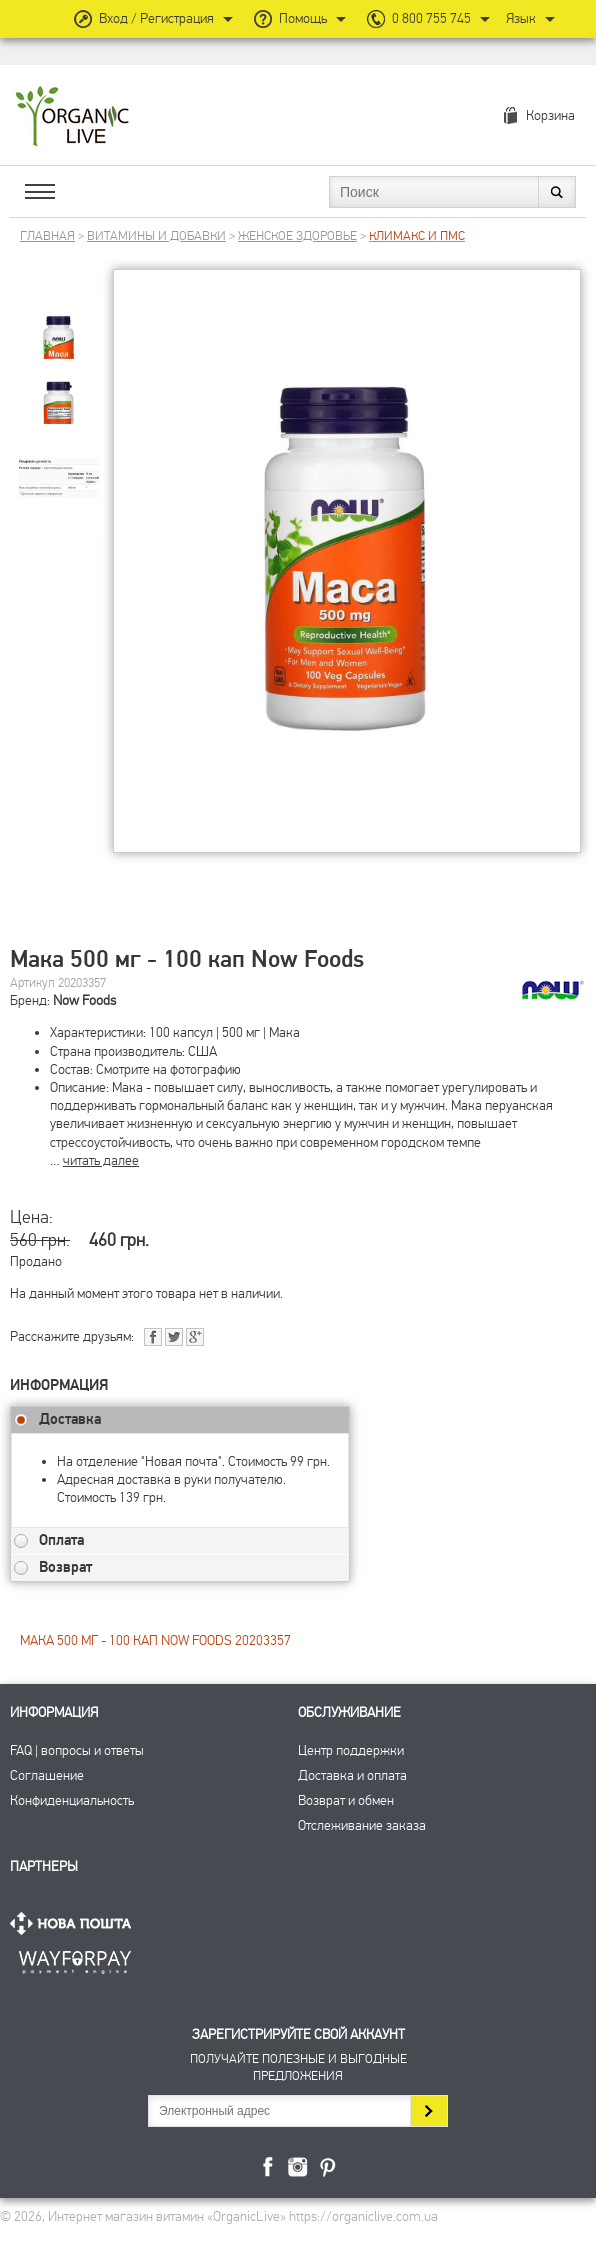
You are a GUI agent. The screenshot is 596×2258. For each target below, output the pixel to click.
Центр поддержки (351, 1750)
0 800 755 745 (431, 18)
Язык (521, 18)
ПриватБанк (75, 1958)
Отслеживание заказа (362, 1825)
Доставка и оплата (352, 1775)
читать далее (101, 1160)
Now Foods (84, 1000)
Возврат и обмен (346, 1800)
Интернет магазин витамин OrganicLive (72, 117)
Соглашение (47, 1775)
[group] (59, 321)
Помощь (303, 18)
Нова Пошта (75, 1923)
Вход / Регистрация (156, 18)
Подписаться (428, 2111)
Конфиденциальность (72, 1800)
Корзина (550, 115)
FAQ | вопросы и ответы (77, 1750)
